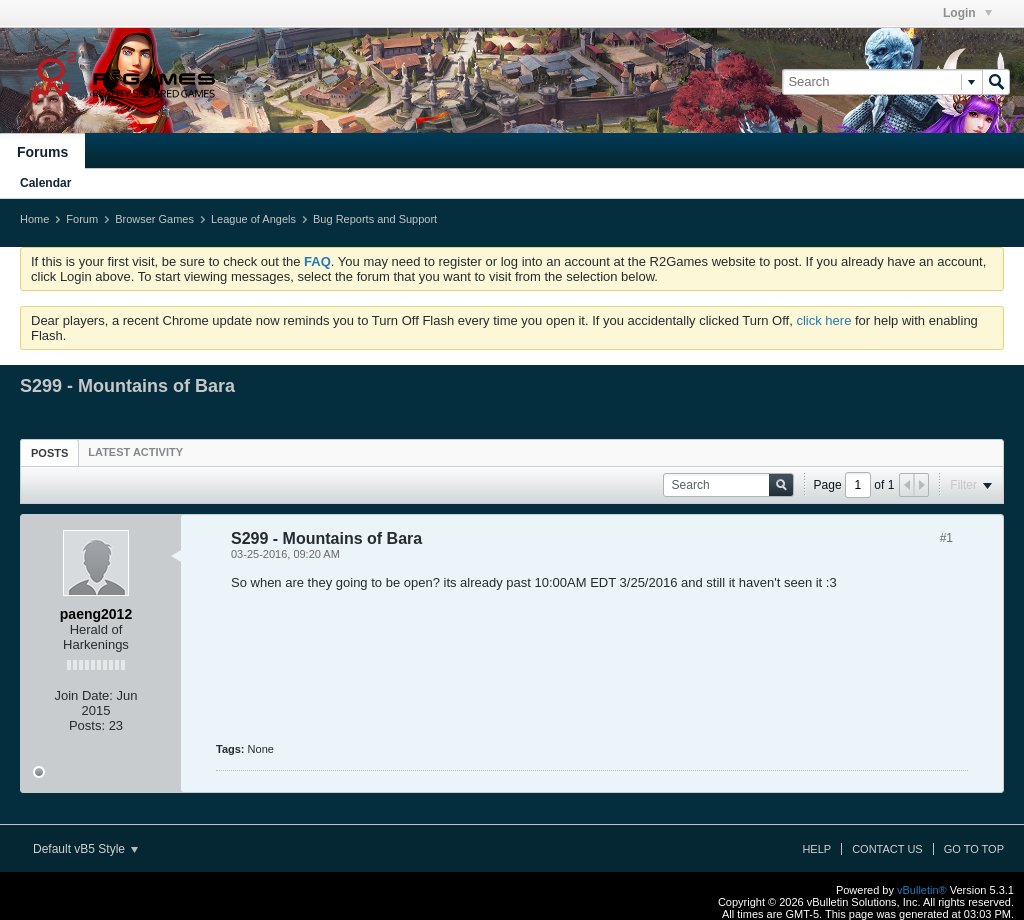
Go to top (974, 849)
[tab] (49, 452)
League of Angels (253, 219)
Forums (42, 152)
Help (816, 849)
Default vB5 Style (85, 849)
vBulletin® (922, 890)
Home (34, 219)
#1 (946, 538)
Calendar (45, 183)
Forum (82, 219)
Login (967, 13)
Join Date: (83, 695)
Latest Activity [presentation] (135, 452)
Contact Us (887, 849)
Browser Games (154, 219)
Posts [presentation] (49, 453)
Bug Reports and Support (375, 219)
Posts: (87, 725)
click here (823, 320)
